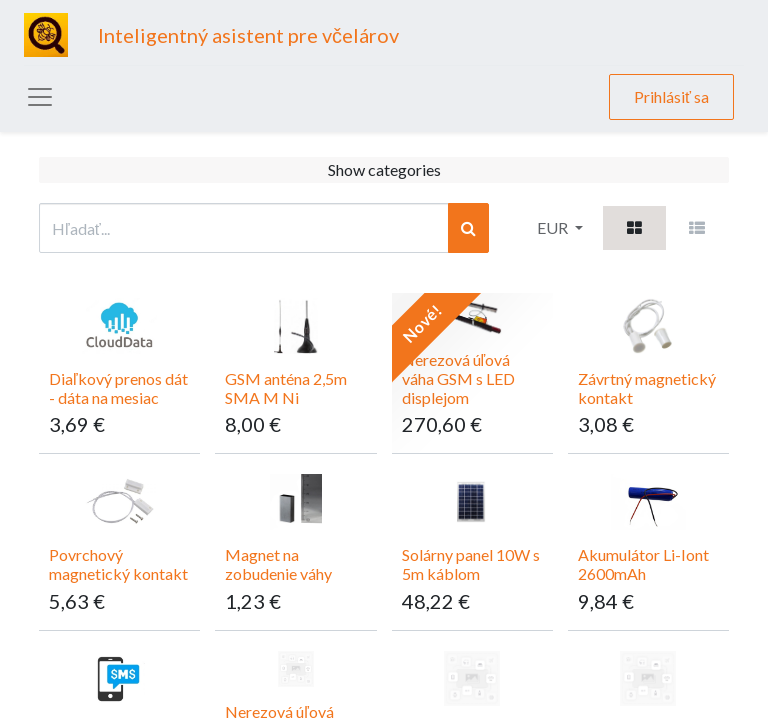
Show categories (384, 169)
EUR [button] (554, 227)
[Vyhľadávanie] (468, 228)
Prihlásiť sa (671, 96)
